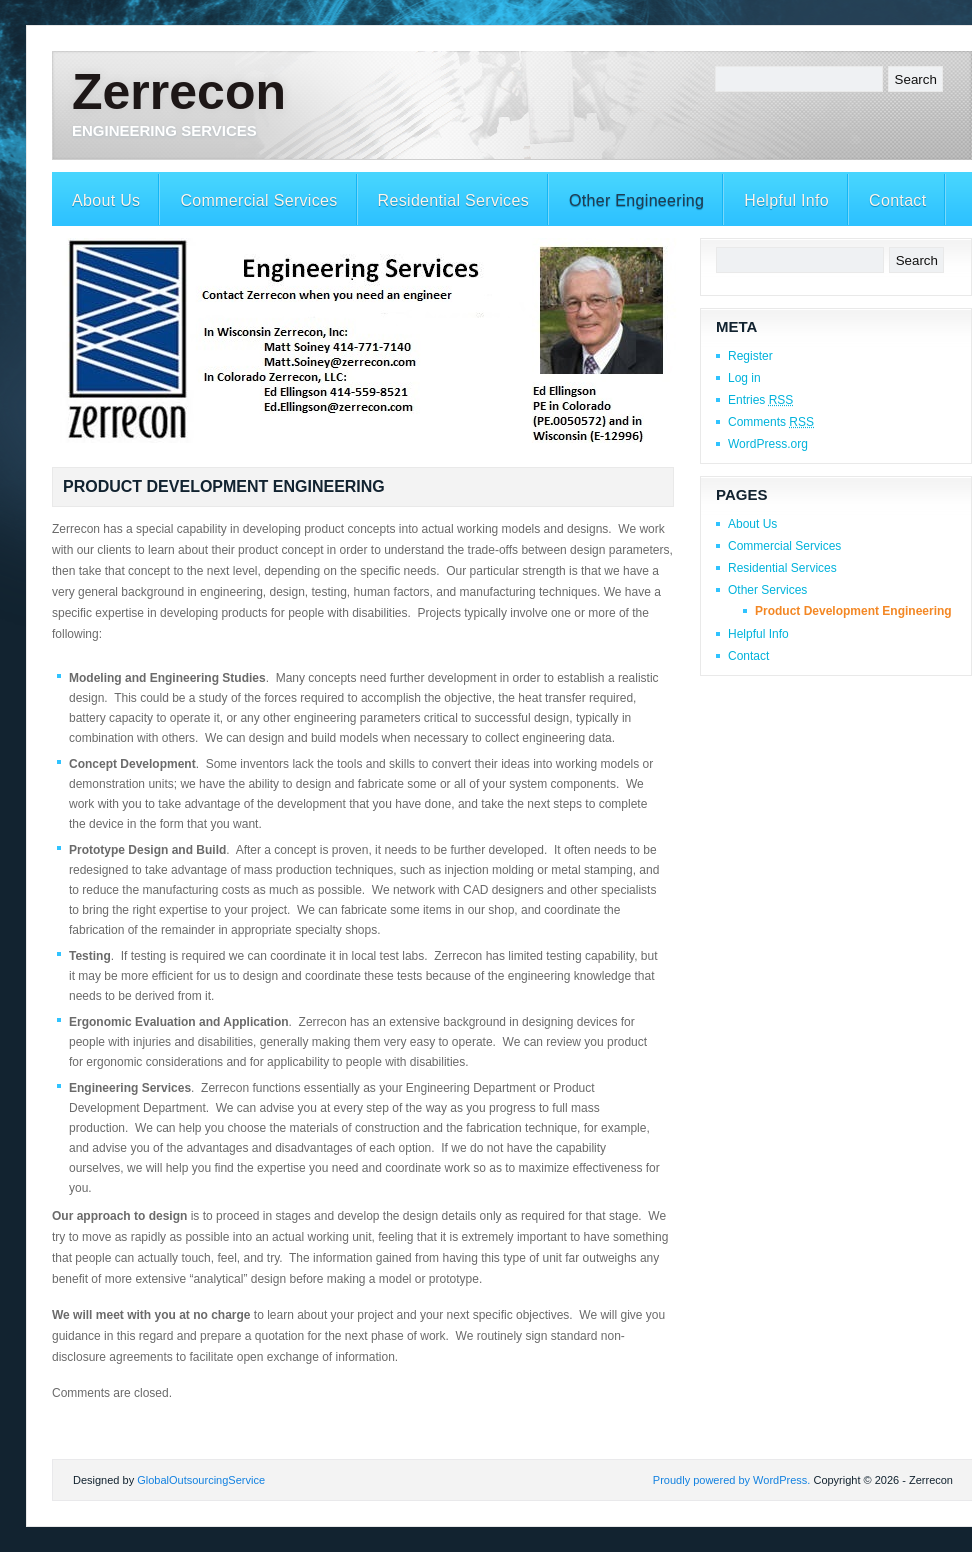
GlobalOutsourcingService (201, 1480)
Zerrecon (179, 92)
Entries (760, 400)
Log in (744, 378)
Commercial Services (258, 200)
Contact (897, 200)
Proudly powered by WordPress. (732, 1480)
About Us (106, 200)
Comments (771, 422)
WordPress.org (768, 444)
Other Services (767, 590)
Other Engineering (636, 200)
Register (750, 356)
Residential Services (453, 200)
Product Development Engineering (853, 611)
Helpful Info (786, 200)
